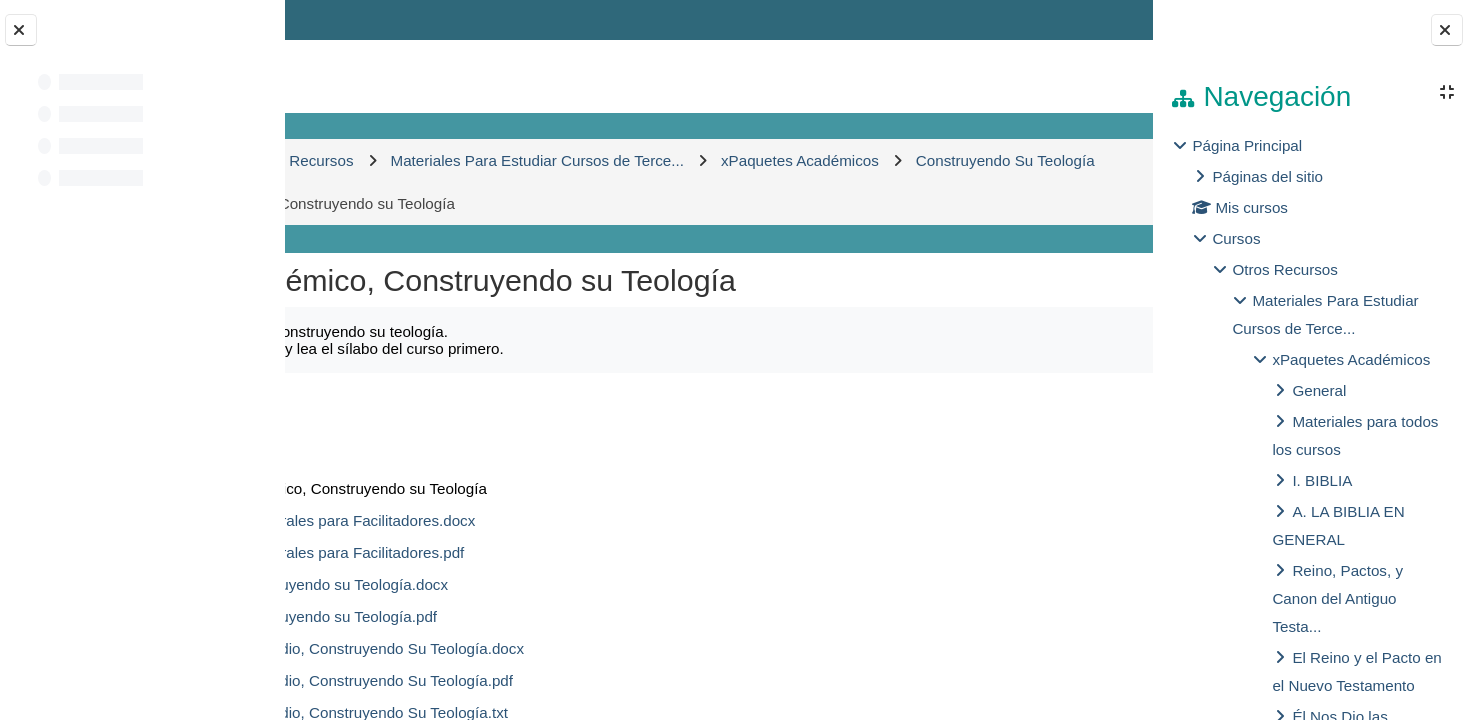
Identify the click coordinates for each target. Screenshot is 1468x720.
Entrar (1095, 19)
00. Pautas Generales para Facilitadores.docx (539, 520)
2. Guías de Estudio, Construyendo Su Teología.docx (563, 648)
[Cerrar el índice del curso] (21, 30)
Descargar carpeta (1036, 406)
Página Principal (1247, 145)
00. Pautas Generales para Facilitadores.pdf (533, 552)
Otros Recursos (1285, 269)
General (1319, 390)
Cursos (1236, 238)
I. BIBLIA (1322, 480)
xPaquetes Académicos (1351, 359)
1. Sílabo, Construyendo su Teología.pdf (520, 616)
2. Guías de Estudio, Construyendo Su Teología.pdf (558, 680)
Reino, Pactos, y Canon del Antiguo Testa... (1337, 598)
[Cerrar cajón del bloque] (1447, 30)
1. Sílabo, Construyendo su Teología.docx (525, 584)
